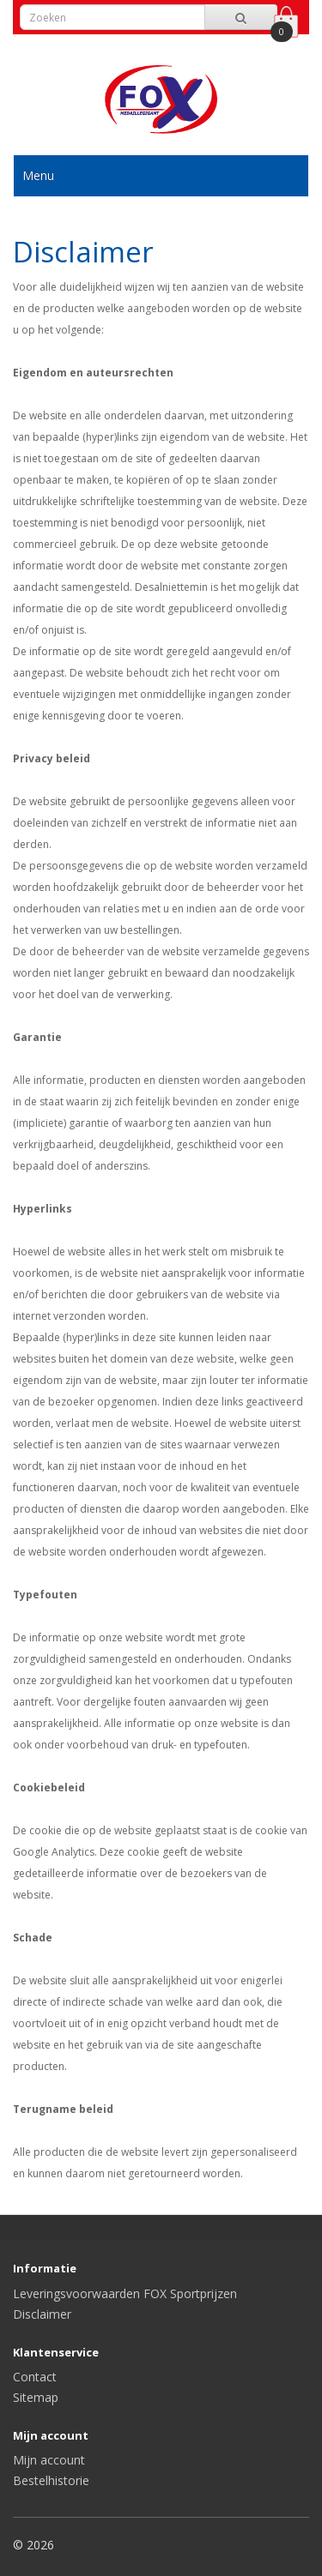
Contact (35, 2376)
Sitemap (35, 2397)
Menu (38, 175)
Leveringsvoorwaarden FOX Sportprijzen (125, 2293)
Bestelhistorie (51, 2480)
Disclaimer (42, 2314)
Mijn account (49, 2460)
